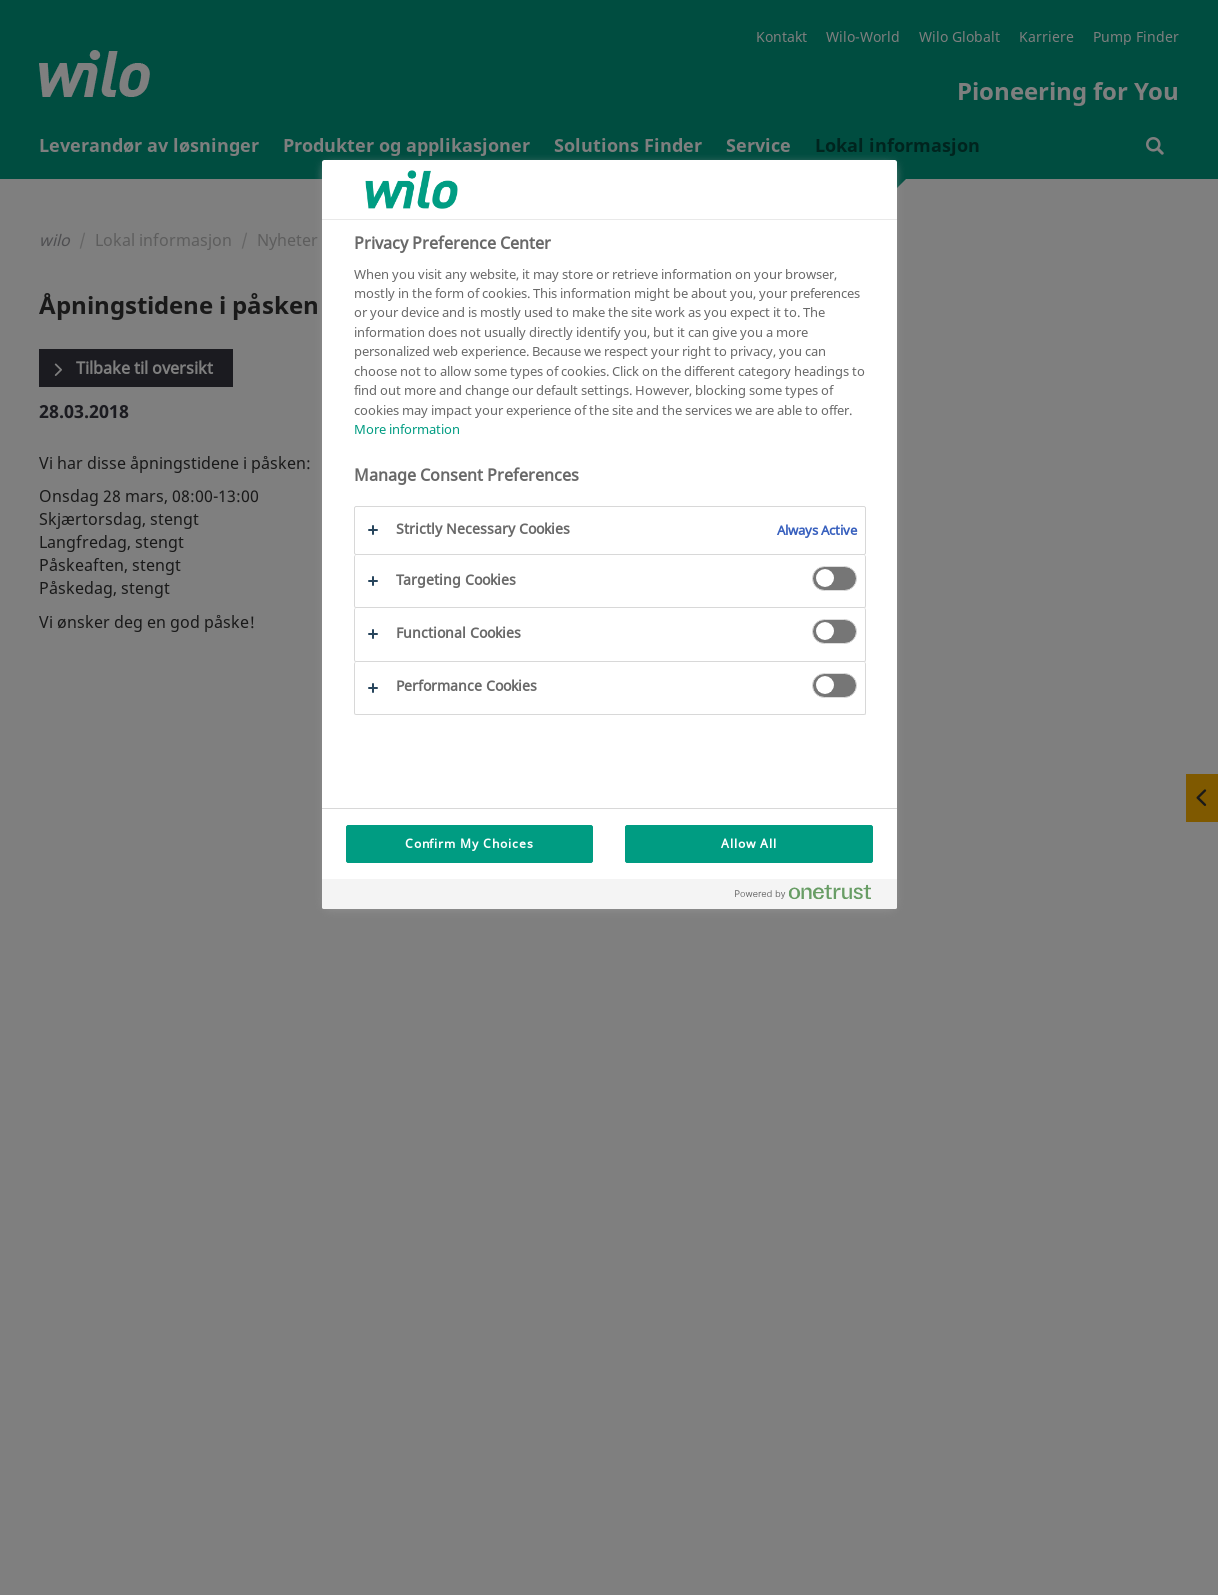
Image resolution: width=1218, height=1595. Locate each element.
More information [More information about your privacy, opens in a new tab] (407, 429)
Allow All (749, 843)
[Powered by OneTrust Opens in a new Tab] (811, 896)
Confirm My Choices (469, 843)
